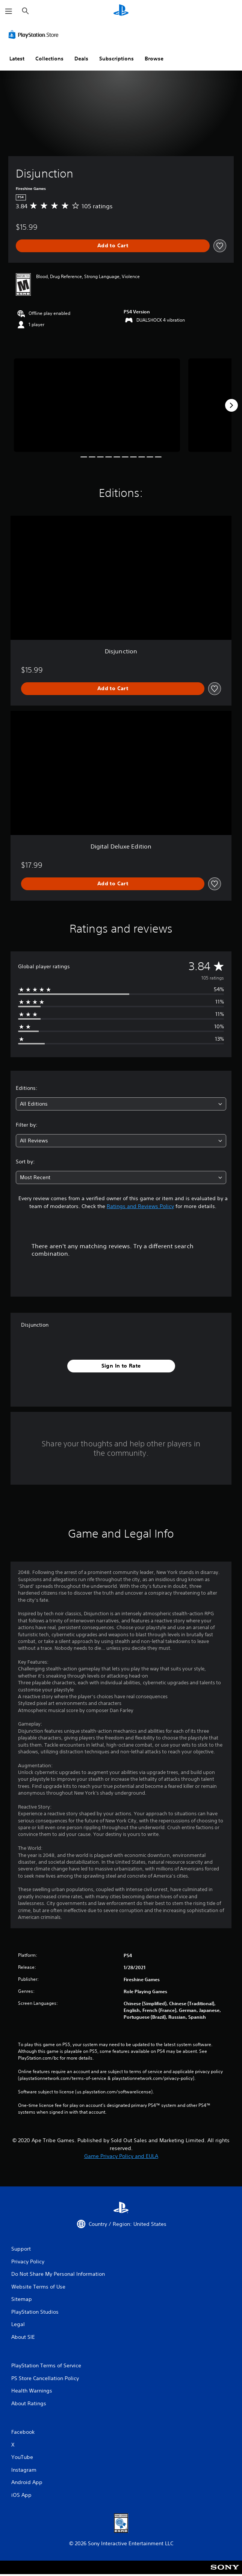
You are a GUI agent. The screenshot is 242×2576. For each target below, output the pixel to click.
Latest (16, 58)
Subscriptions (116, 58)
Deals (81, 58)
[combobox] (121, 1103)
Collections (49, 58)
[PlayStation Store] (35, 35)
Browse (154, 58)
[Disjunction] (97, 404)
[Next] (231, 405)
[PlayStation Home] (121, 11)
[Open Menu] (8, 11)
